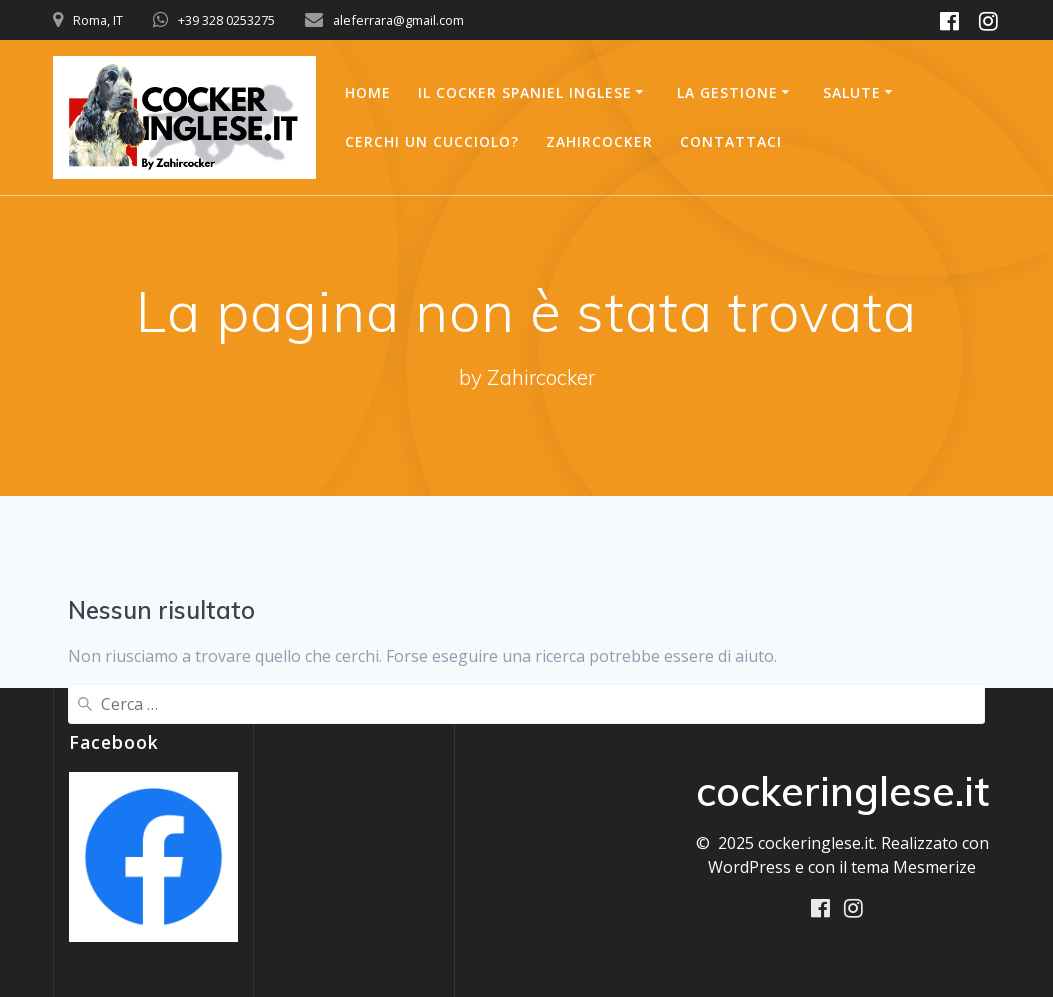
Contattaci (731, 141)
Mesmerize (934, 867)
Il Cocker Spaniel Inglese (525, 92)
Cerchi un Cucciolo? (432, 141)
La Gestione (727, 92)
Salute (852, 92)
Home (368, 92)
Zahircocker (599, 141)
